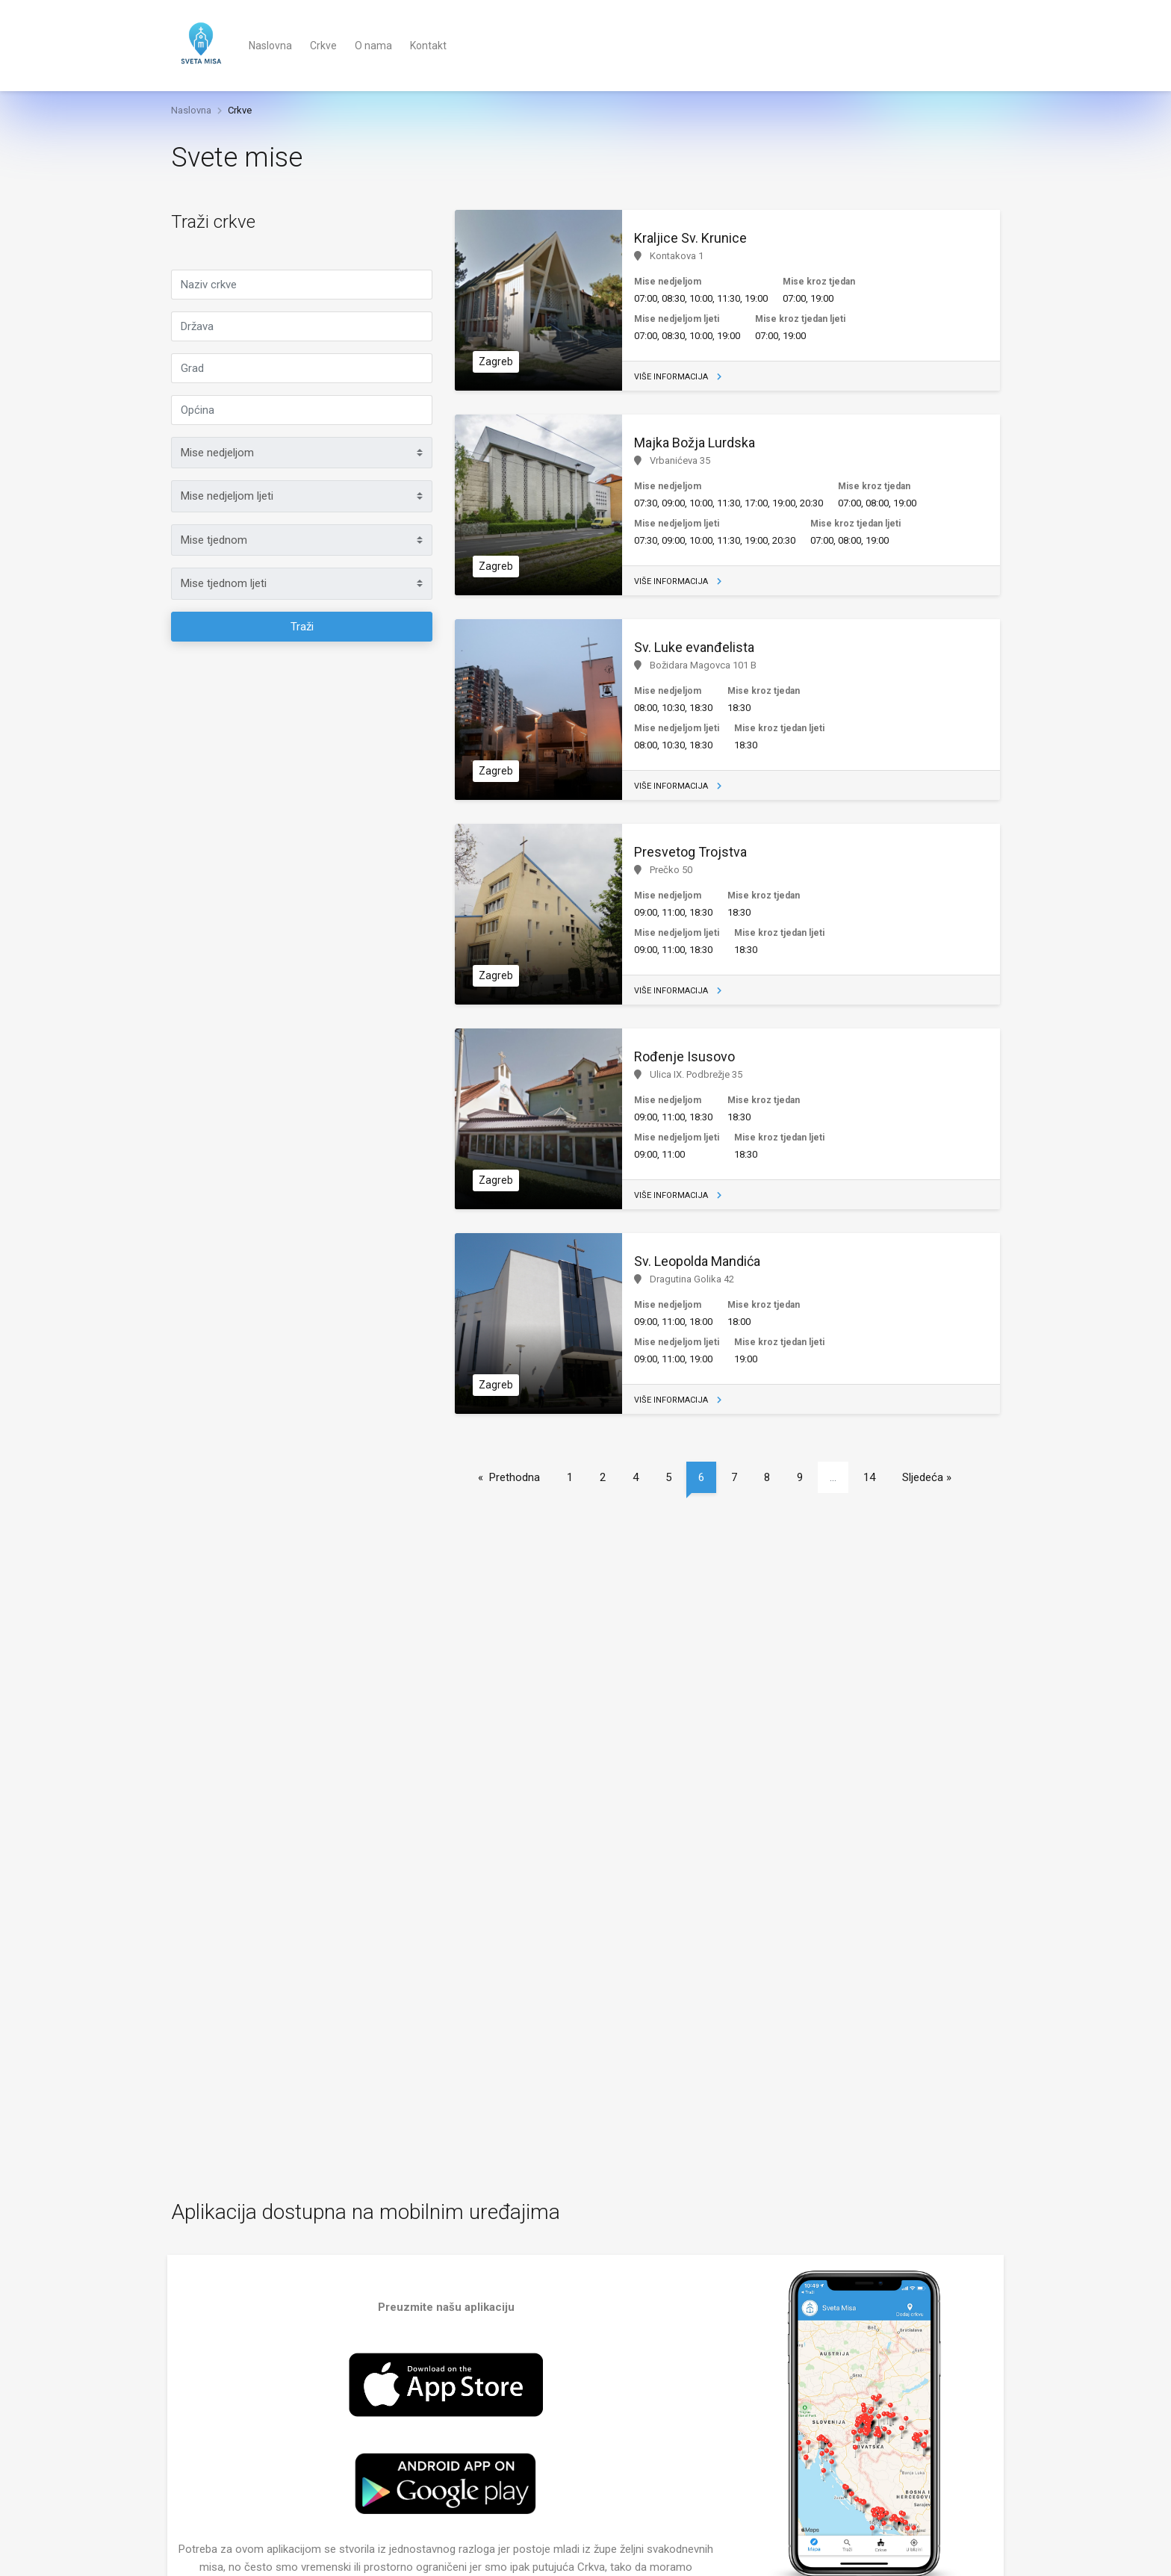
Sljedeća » (926, 1477)
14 (869, 1477)
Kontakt (428, 46)
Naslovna (270, 46)
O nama (373, 46)
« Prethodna (509, 1477)
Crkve (323, 46)
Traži (302, 626)
